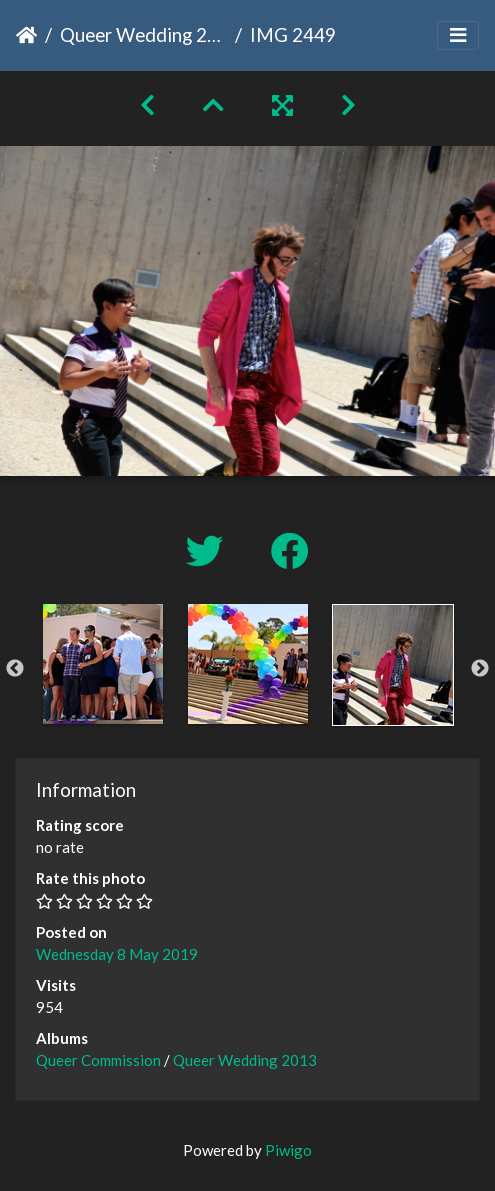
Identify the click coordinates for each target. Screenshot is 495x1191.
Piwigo (288, 1150)
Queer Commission (98, 1060)
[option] (102, 664)
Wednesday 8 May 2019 (117, 954)
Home (26, 35)
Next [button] (480, 669)
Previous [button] (15, 669)
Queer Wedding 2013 (143, 34)
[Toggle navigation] (458, 35)
